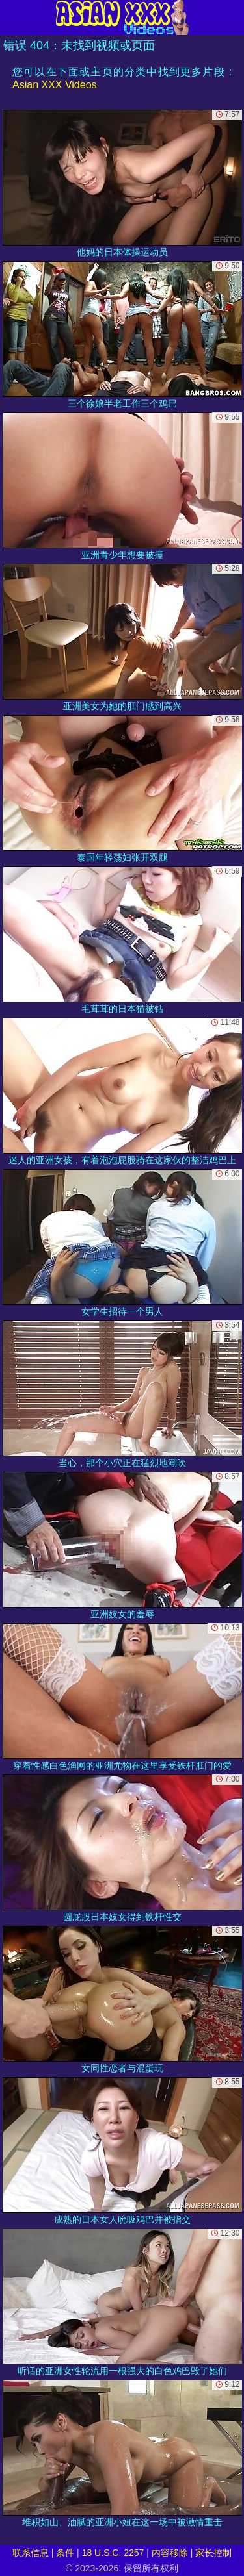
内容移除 (170, 2552)
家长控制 (213, 2552)
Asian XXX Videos (54, 84)
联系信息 (30, 2552)
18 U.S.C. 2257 (113, 2552)
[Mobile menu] (11, 17)
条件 (65, 2552)
